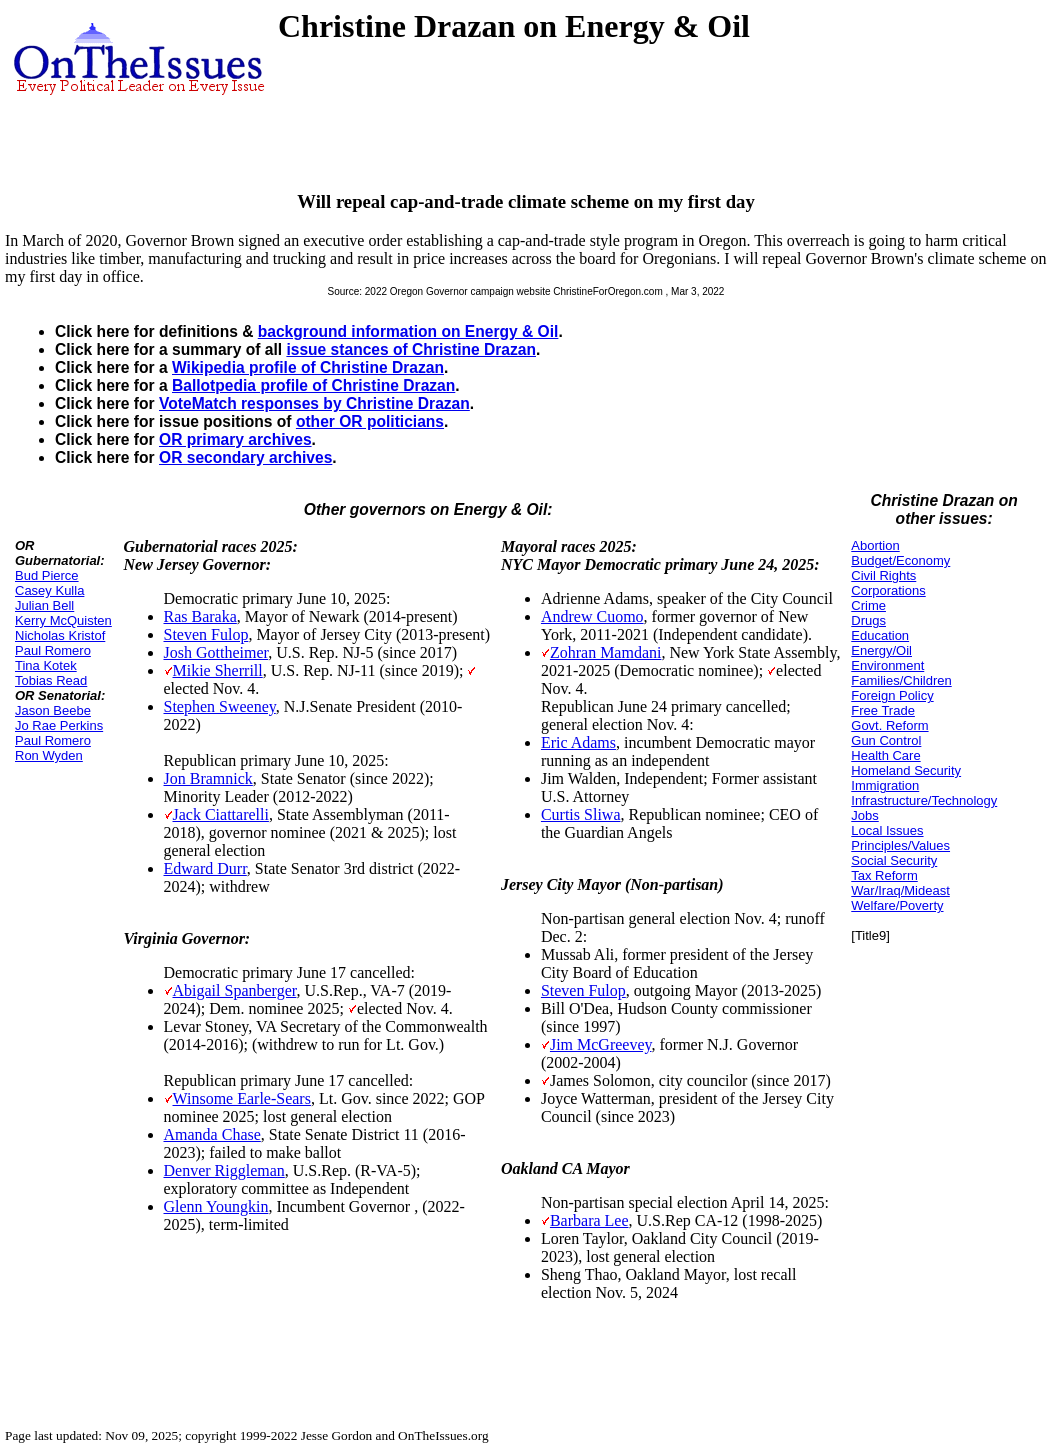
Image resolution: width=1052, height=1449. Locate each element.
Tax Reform (884, 875)
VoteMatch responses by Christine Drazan (314, 403)
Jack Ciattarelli (221, 814)
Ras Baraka (200, 616)
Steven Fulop (206, 634)
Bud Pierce (47, 575)
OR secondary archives (245, 457)
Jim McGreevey (601, 1044)
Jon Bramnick (208, 778)
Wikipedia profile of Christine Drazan (308, 367)
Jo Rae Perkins (59, 725)
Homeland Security (906, 770)
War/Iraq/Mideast (900, 890)
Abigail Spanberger (235, 990)
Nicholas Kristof (60, 635)
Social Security (894, 860)
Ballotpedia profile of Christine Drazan (313, 385)
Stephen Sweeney (220, 706)
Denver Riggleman (224, 1170)
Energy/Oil (881, 650)
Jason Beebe (53, 710)
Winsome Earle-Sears (242, 1098)
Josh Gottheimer (216, 652)
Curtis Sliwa (581, 814)
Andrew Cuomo (592, 616)
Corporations (888, 590)
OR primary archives (235, 439)
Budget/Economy (900, 560)
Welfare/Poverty (897, 905)
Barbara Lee (589, 1220)
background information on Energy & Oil (408, 331)
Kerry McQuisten (63, 620)
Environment (887, 665)
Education (880, 635)
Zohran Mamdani (606, 652)
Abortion (875, 545)
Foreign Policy (892, 695)
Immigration (885, 785)
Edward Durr (205, 868)
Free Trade (883, 710)
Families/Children (901, 680)
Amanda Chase (212, 1134)
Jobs (864, 815)
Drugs (868, 620)
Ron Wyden (49, 755)
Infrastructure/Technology (924, 800)
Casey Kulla (49, 590)
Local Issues (887, 830)
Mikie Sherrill (218, 670)
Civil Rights (883, 575)
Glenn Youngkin (216, 1206)
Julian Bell (44, 605)
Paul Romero (53, 650)
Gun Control (886, 740)
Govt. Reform (889, 725)
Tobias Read (51, 680)
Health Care (885, 755)
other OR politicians (370, 421)
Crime (868, 605)
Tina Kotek (46, 665)
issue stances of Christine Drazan (411, 349)
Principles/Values (900, 845)
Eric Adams (578, 742)
